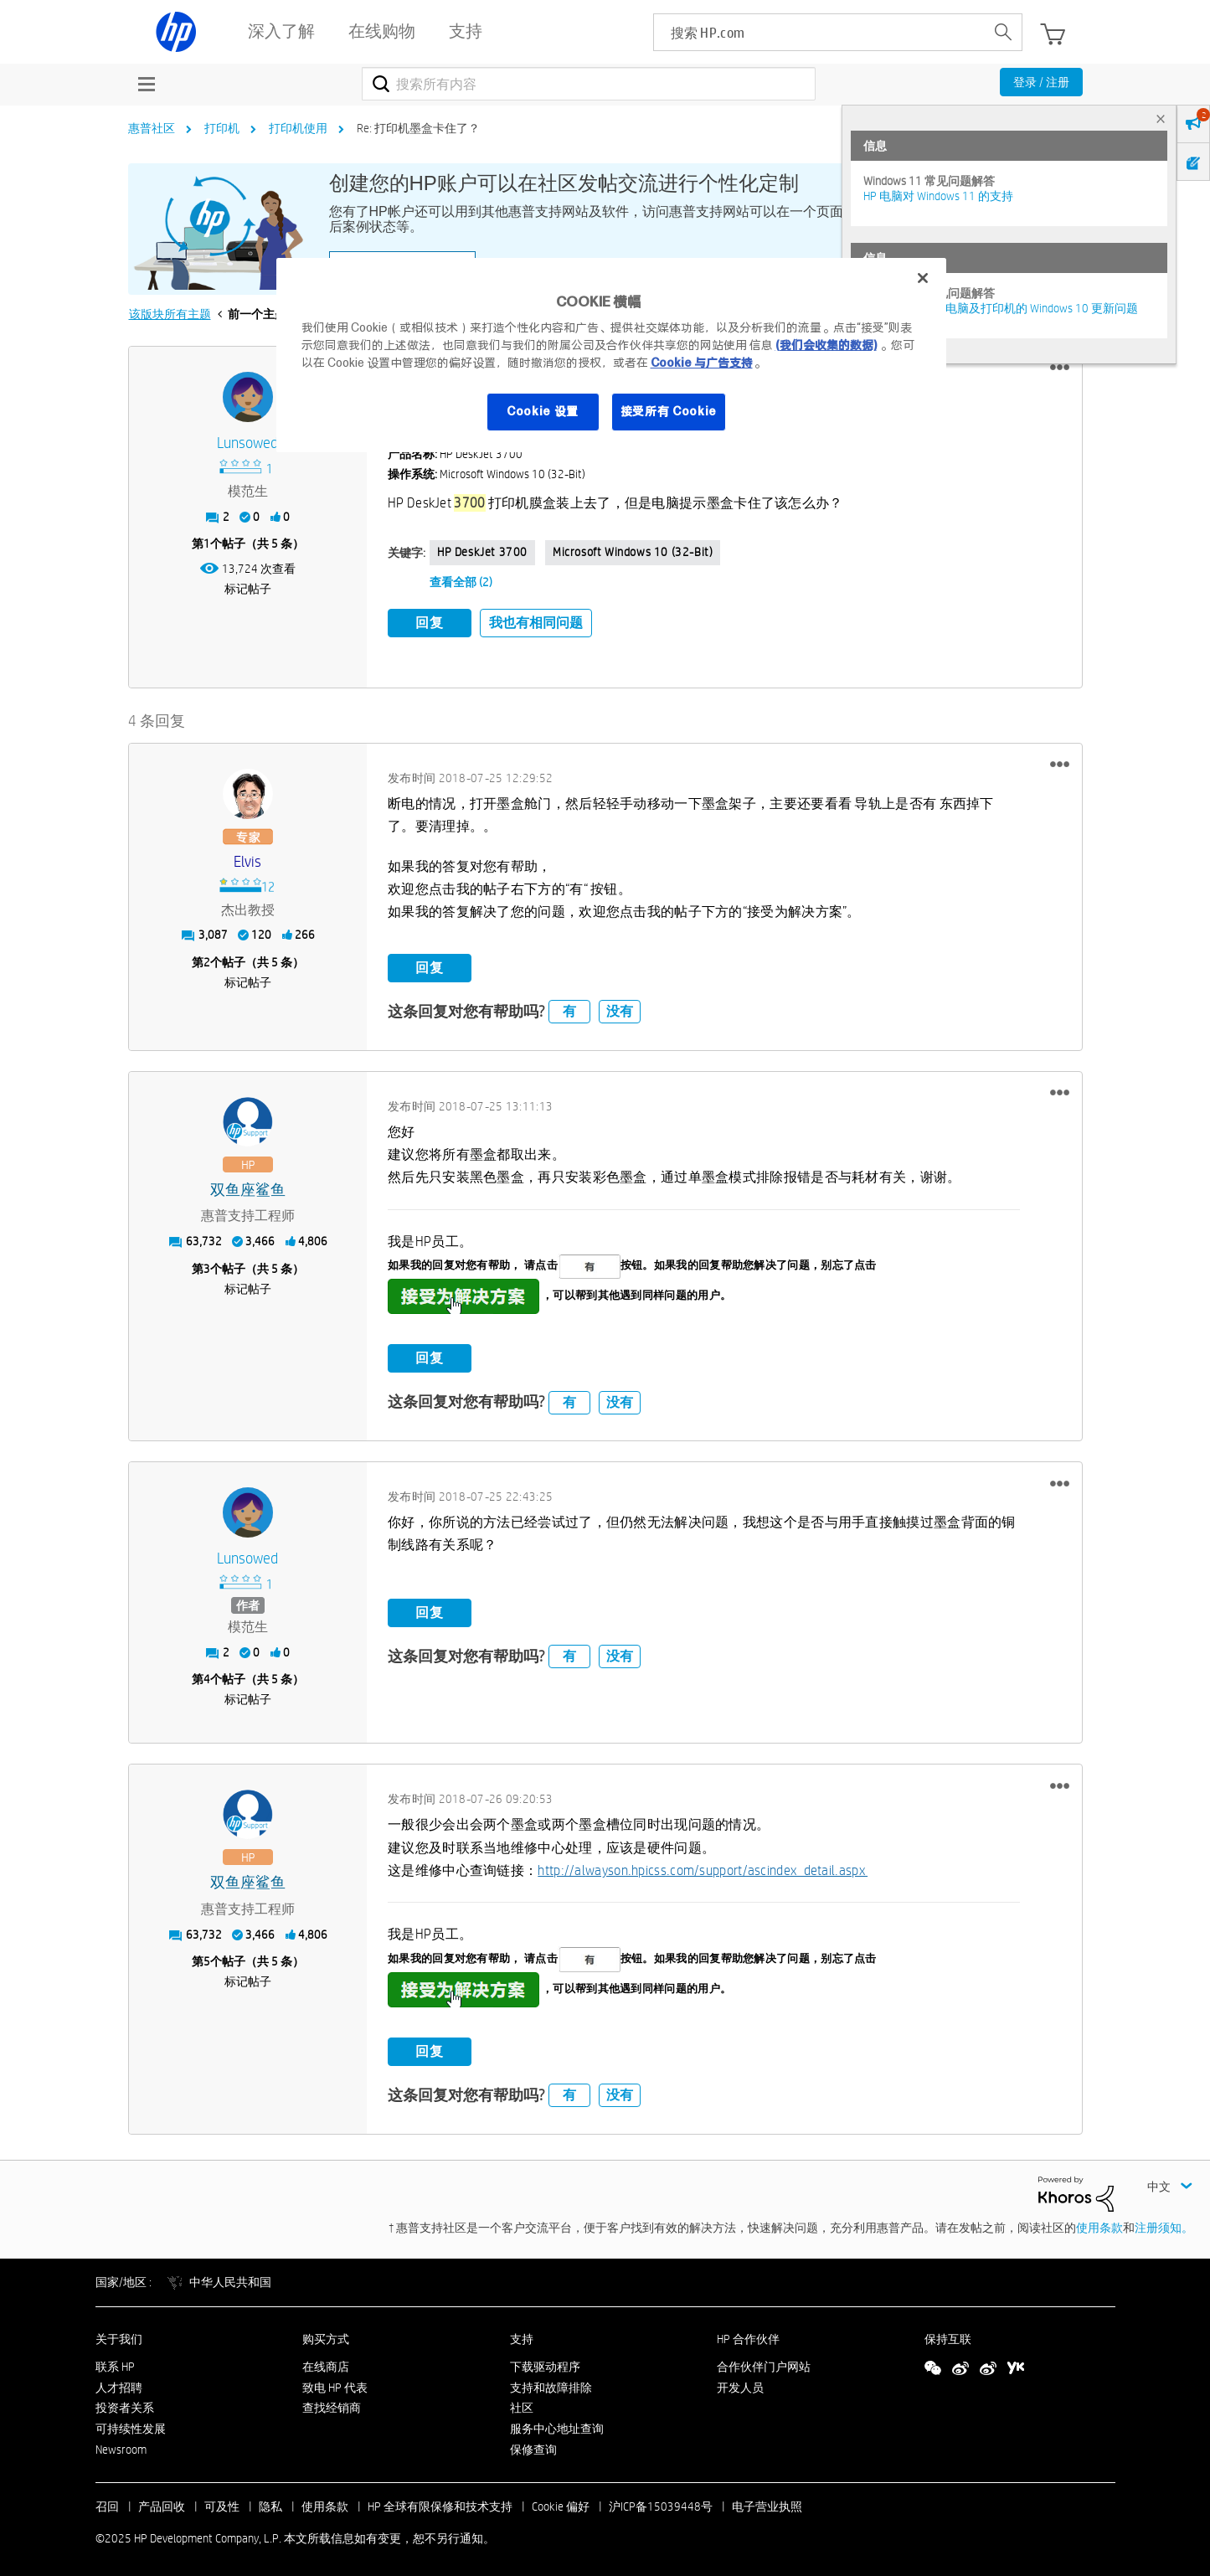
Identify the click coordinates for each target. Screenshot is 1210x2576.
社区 (521, 2403)
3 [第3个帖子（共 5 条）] (206, 1263)
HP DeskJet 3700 (482, 551)
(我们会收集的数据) (826, 345)
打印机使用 (298, 128)
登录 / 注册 (1041, 82)
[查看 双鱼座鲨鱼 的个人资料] (248, 1185)
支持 (521, 2334)
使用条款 (1099, 2223)
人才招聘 (118, 2382)
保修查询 (533, 2445)
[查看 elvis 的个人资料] (248, 857)
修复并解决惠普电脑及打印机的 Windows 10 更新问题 (1000, 308)
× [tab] (1160, 118)
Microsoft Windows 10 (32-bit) (633, 551)
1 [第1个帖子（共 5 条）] (206, 543)
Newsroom (121, 2445)
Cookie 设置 (543, 411)
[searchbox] (819, 32)
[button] (1059, 367)
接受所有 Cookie (669, 411)
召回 (107, 2501)
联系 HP (115, 2361)
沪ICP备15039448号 (661, 2501)
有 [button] (569, 1007)
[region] (611, 355)
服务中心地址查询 (557, 2424)
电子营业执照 (767, 2501)
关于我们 (118, 2334)
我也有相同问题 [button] (536, 622)
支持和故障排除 (551, 2382)
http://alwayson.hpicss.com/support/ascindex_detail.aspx (703, 1866)
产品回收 (161, 2501)
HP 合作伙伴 (748, 2334)
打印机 (221, 128)
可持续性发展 (130, 2424)
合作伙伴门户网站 (764, 2361)
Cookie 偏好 (561, 2501)
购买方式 (325, 2334)
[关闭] (922, 278)
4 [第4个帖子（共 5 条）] (206, 1674)
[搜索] (589, 83)
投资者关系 (124, 2403)
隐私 (270, 2501)
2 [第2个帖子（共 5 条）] (206, 957)
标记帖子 (247, 588)
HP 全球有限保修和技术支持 (440, 2501)
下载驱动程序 (545, 2361)
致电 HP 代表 (335, 2382)
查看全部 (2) (461, 582)
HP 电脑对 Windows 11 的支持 (938, 196)
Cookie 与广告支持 (702, 362)
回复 (429, 622)
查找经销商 (331, 2403)
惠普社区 (151, 128)
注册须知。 (1164, 2223)
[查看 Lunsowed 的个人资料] (248, 443)
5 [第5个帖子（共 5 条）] (206, 1957)
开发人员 (740, 2382)
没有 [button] (619, 1007)
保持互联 (947, 2334)
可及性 (221, 2501)
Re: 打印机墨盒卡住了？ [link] (418, 128)
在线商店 (325, 2361)
